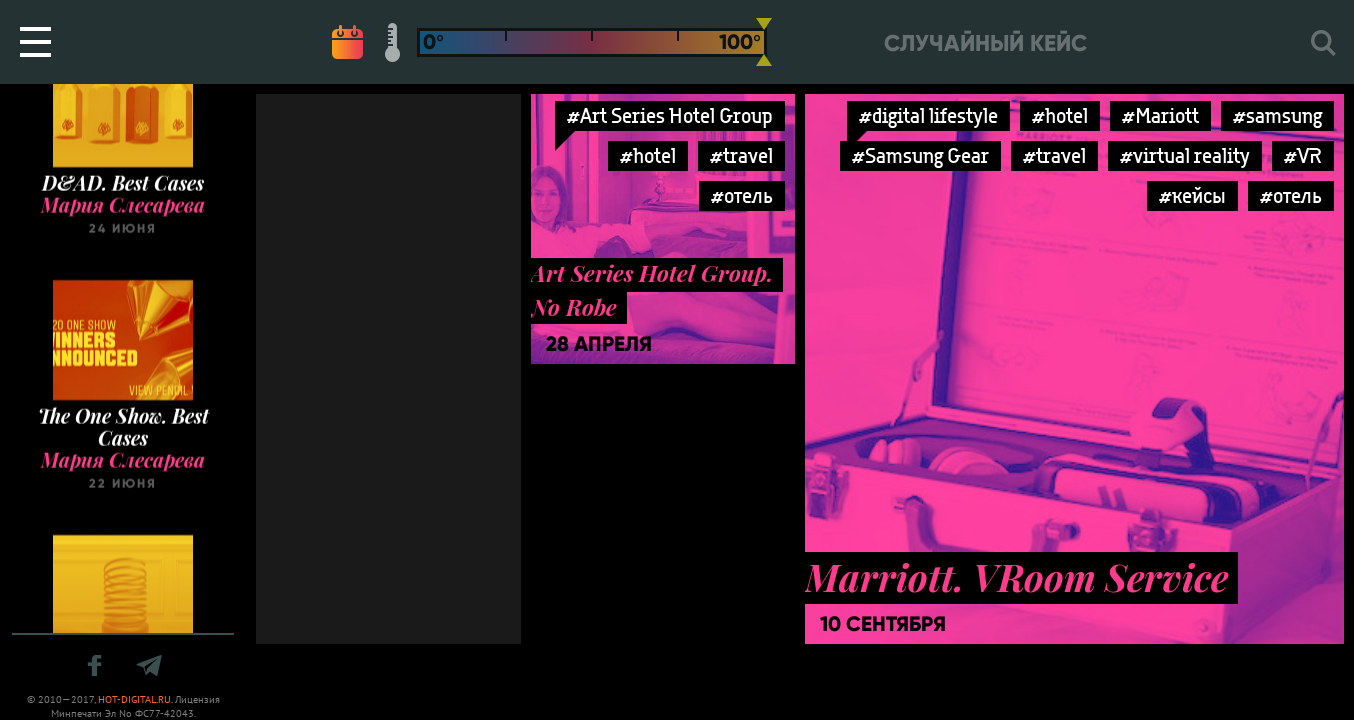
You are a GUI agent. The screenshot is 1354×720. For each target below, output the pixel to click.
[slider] (764, 42)
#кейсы (1192, 195)
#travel (741, 155)
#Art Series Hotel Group (670, 115)
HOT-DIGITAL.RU (134, 699)
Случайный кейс (985, 43)
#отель (742, 195)
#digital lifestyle (928, 115)
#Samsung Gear (920, 155)
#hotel (648, 155)
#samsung (1277, 115)
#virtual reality (1185, 155)
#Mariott (1160, 115)
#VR (1303, 155)
